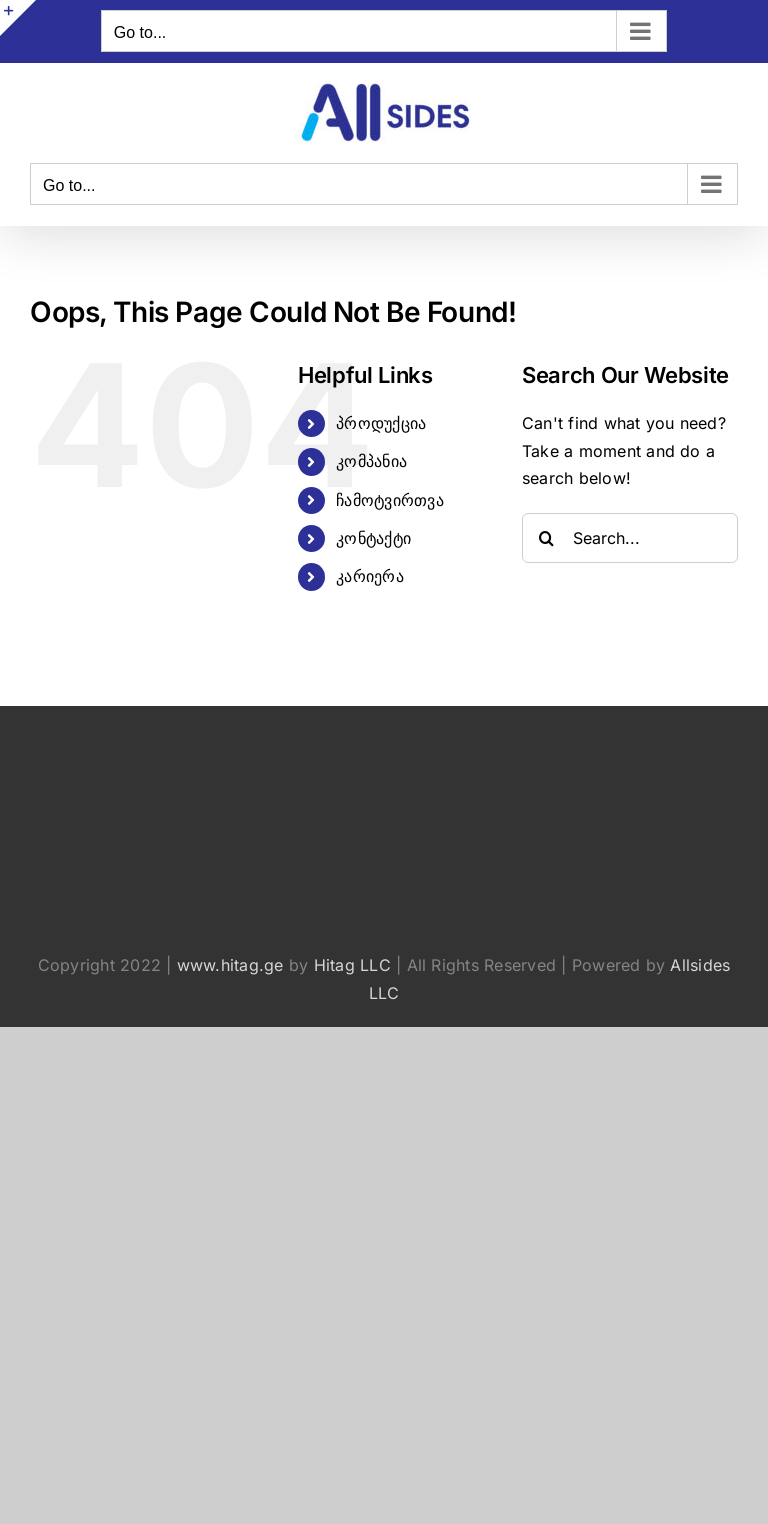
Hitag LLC (352, 965)
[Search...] (630, 538)
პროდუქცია (381, 423)
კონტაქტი (373, 538)
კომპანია (371, 461)
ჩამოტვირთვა (390, 500)
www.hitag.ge (230, 965)
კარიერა (370, 576)
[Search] (547, 538)
